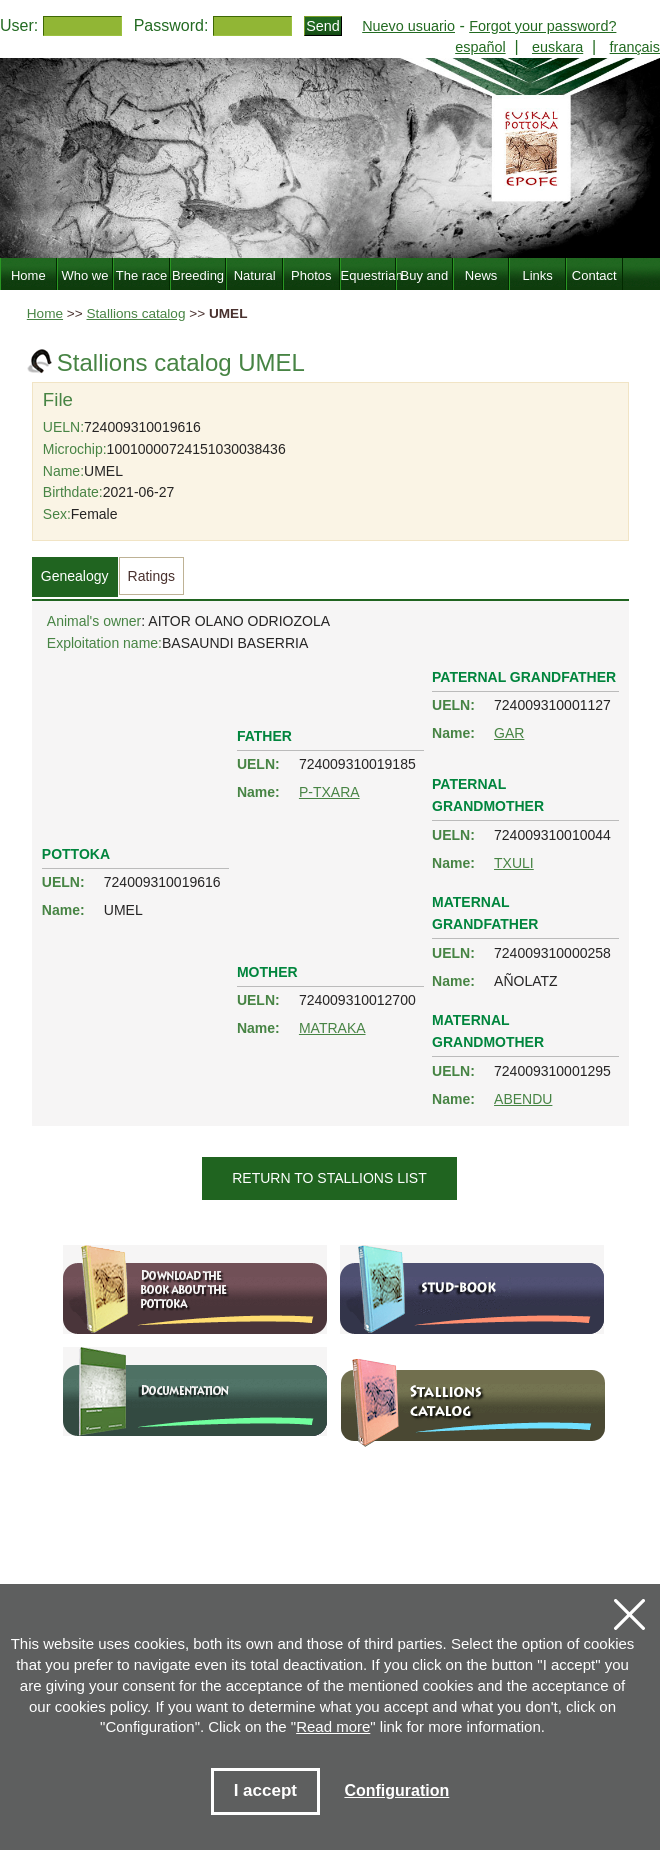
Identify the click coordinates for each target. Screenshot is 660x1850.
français (635, 47)
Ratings (151, 576)
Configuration (396, 1790)
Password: (171, 25)
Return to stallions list (329, 1178)
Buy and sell (425, 287)
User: (19, 25)
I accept (265, 1790)
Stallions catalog (136, 313)
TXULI (514, 863)
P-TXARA (329, 792)
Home (45, 313)
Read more (333, 1726)
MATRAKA (332, 1028)
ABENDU (523, 1099)
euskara (557, 47)
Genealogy (75, 576)
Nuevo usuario (408, 26)
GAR (509, 733)
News (481, 275)
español (480, 47)
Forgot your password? (542, 26)
